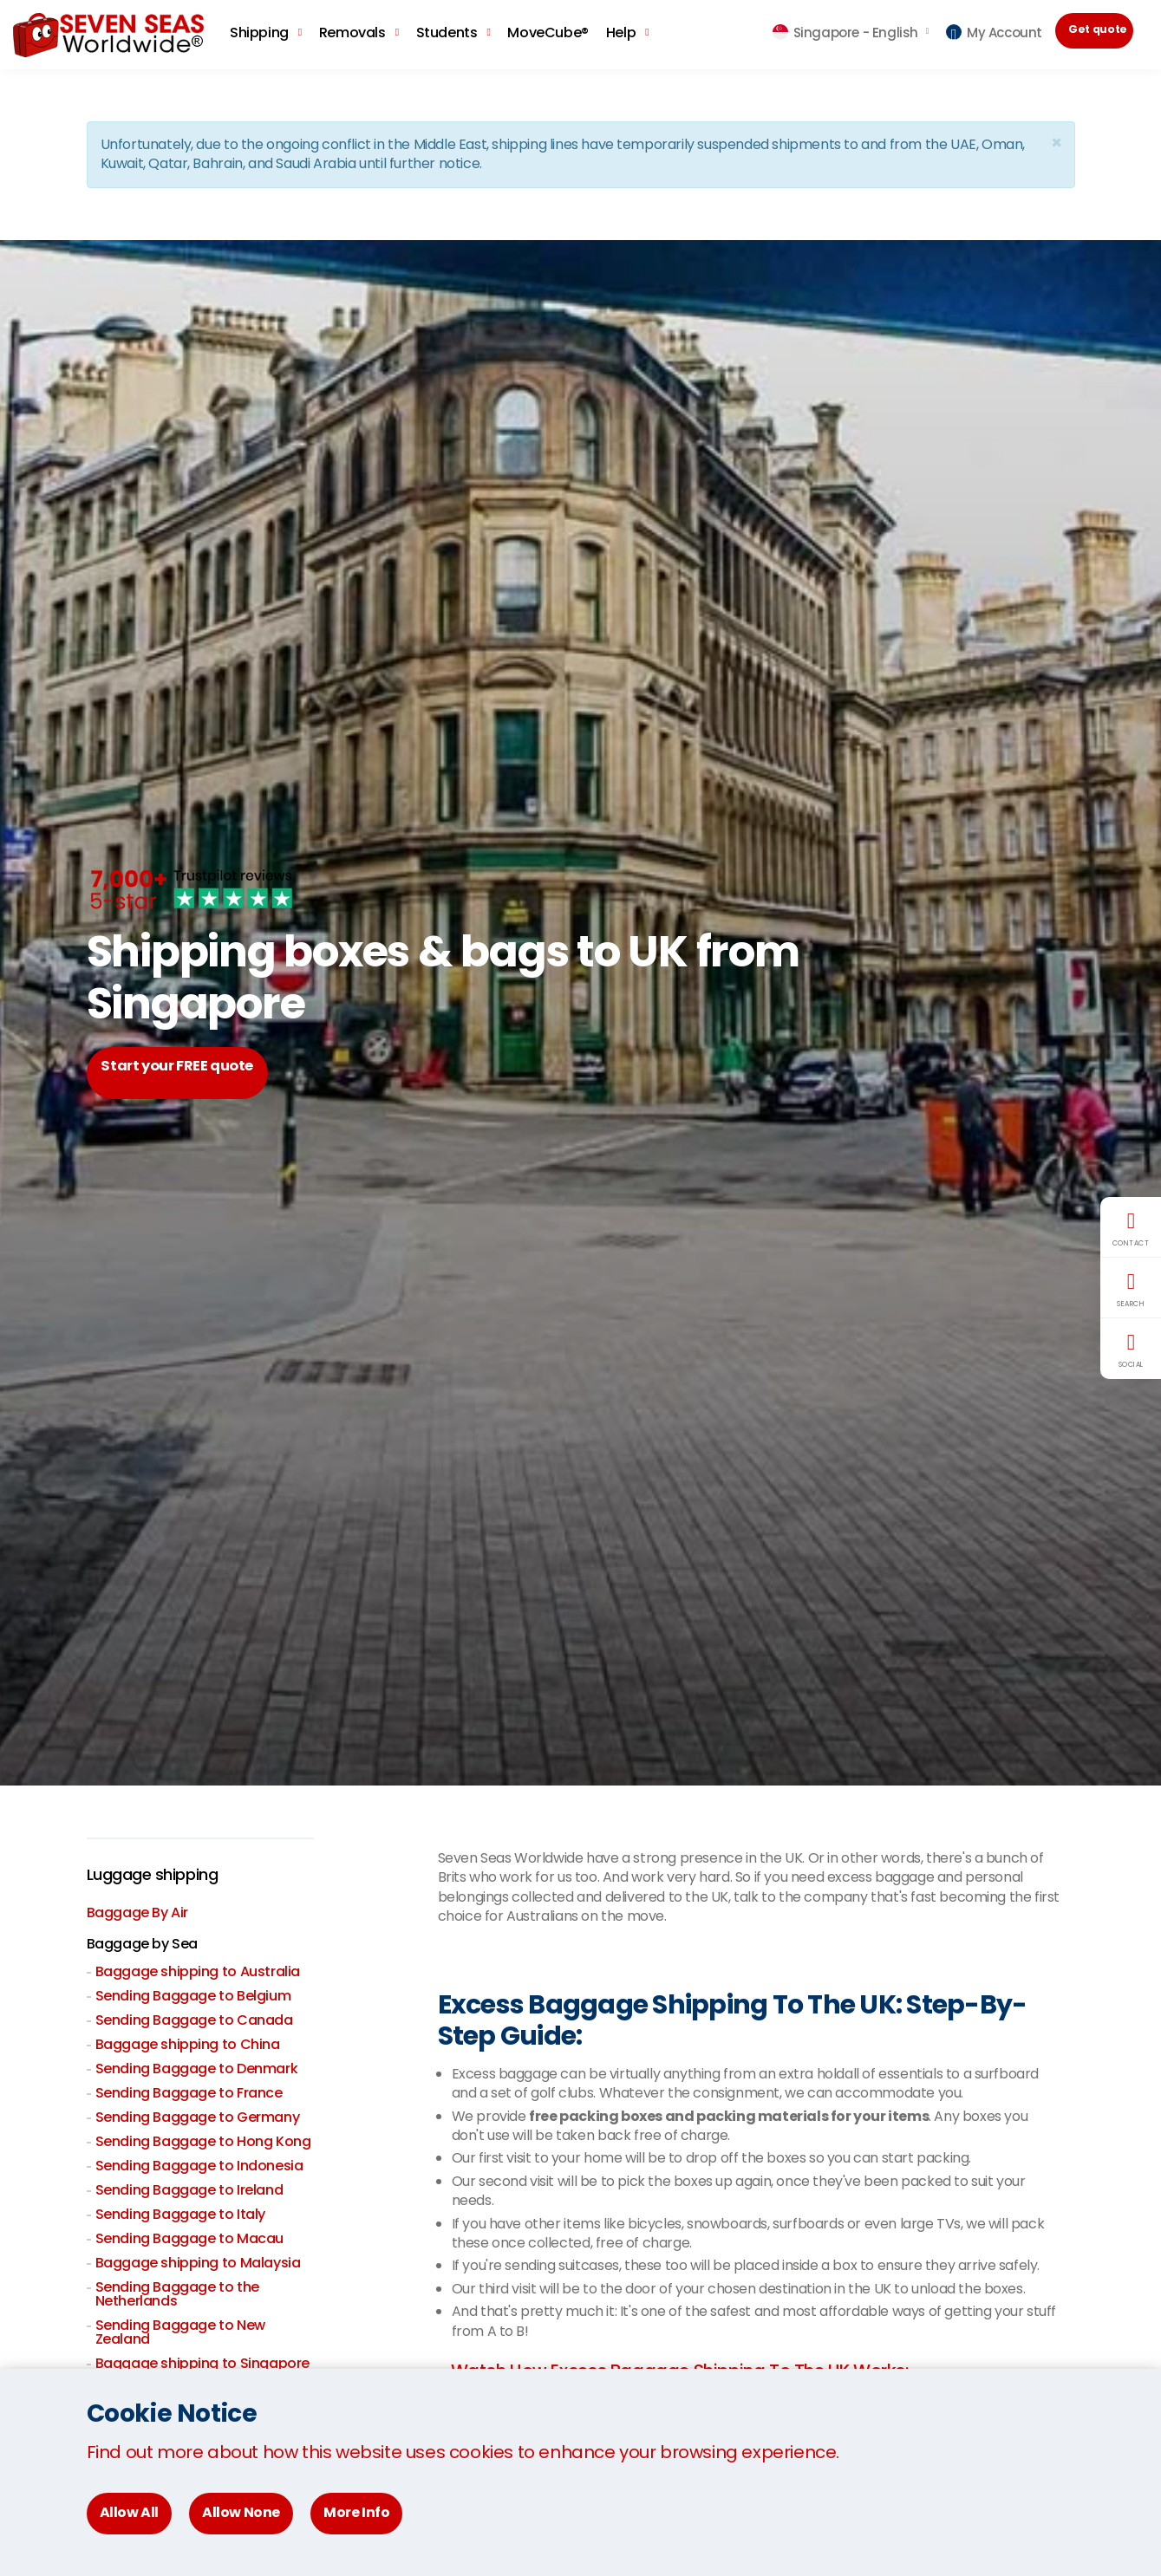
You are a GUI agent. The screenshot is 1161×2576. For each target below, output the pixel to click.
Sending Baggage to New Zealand (180, 2334)
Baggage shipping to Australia (197, 1973)
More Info (356, 2512)
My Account (994, 32)
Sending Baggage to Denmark (196, 2070)
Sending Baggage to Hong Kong (203, 2143)
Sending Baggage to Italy (180, 2216)
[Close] (1056, 142)
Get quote (1103, 33)
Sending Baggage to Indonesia (199, 2167)
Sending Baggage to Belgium (193, 1997)
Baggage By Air (137, 1914)
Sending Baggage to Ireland (189, 2192)
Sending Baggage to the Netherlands (177, 2296)
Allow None (241, 2512)
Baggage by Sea (142, 1945)
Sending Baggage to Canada (194, 2022)
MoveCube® (547, 32)
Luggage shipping (161, 1875)
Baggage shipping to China (187, 2046)
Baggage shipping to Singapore (202, 2365)
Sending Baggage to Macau (189, 2240)
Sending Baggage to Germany (197, 2119)
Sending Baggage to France (189, 2094)
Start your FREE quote (196, 1072)
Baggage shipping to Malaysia (198, 2264)
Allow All (129, 2512)
